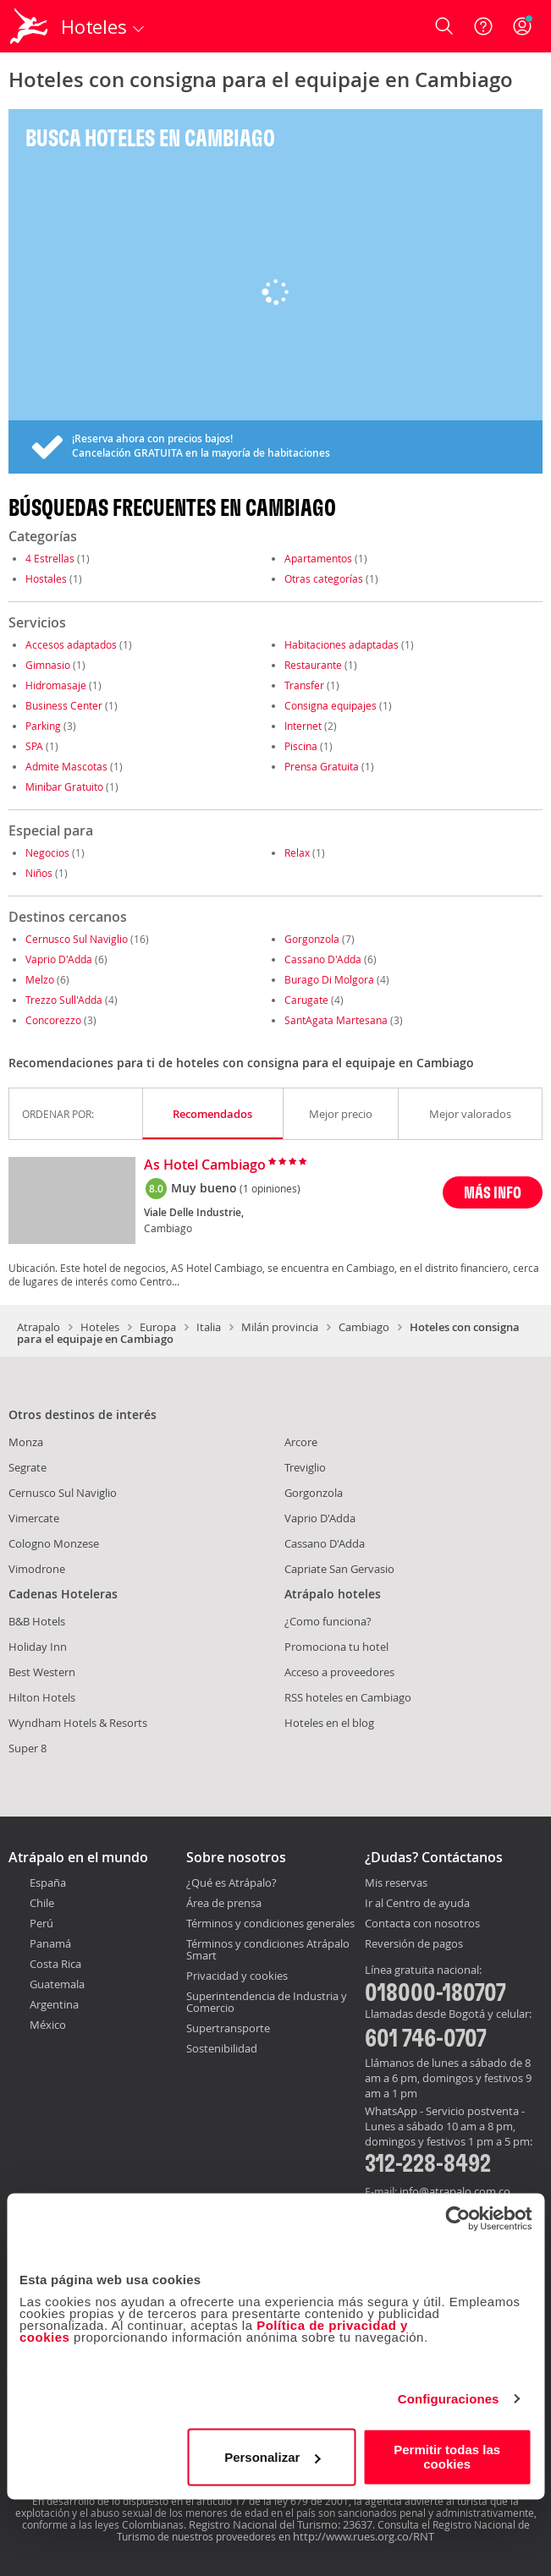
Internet (303, 725)
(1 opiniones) (270, 1188)
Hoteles (99, 1327)
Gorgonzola (311, 938)
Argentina (54, 2004)
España (48, 1882)
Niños (38, 873)
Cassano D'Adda (322, 959)
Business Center (63, 705)
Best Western (41, 1672)
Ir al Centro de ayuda (417, 1903)
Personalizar (272, 2457)
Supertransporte (228, 2028)
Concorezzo (53, 1020)
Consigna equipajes (330, 705)
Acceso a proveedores (339, 1672)
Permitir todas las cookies (447, 2456)
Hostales (46, 578)
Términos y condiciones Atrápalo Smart (268, 1949)
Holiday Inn (37, 1646)
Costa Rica (55, 1963)
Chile (42, 1902)
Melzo (39, 979)
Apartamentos (318, 558)
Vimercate (33, 1518)
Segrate (27, 1467)
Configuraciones (448, 2399)
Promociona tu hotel (336, 1646)
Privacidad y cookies (237, 1975)
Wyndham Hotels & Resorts (77, 1722)
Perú (41, 1923)
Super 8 (27, 1748)
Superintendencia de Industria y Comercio (266, 2001)
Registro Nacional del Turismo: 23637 (280, 2524)
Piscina (300, 746)
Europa (158, 1327)
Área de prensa (224, 1902)
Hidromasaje (55, 685)
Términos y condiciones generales (270, 1923)
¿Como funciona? (328, 1621)
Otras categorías (323, 578)
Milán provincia (279, 1327)
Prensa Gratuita (321, 766)
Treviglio (305, 1467)
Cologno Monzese (53, 1543)
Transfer (304, 685)
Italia (208, 1327)
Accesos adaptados (71, 644)
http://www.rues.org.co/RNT (363, 2536)
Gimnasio (47, 664)
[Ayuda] (483, 26)
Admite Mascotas (66, 766)
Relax (297, 852)
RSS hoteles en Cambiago (347, 1697)
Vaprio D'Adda (58, 959)
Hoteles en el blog (329, 1722)
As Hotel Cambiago (205, 1165)
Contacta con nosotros (422, 1924)
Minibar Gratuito (64, 786)
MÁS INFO (492, 1192)
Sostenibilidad (221, 2048)
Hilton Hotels (41, 1697)
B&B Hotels (36, 1621)
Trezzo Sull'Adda (63, 999)
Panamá (50, 1943)
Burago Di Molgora (329, 979)
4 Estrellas (49, 558)
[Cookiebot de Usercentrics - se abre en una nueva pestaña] (457, 2218)
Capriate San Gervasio (339, 1568)
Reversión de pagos (414, 1944)
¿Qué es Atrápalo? (231, 1882)
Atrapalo (38, 1327)
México (48, 2024)
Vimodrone (36, 1568)
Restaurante (313, 664)
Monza (25, 1442)
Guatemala (57, 1984)
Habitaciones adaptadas (341, 644)
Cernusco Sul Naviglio (76, 938)
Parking (43, 725)
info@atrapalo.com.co (454, 2191)
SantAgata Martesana (336, 1020)
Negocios (47, 852)
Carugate (306, 999)
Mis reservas (396, 1883)
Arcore (300, 1442)
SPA (34, 746)
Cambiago (364, 1327)
